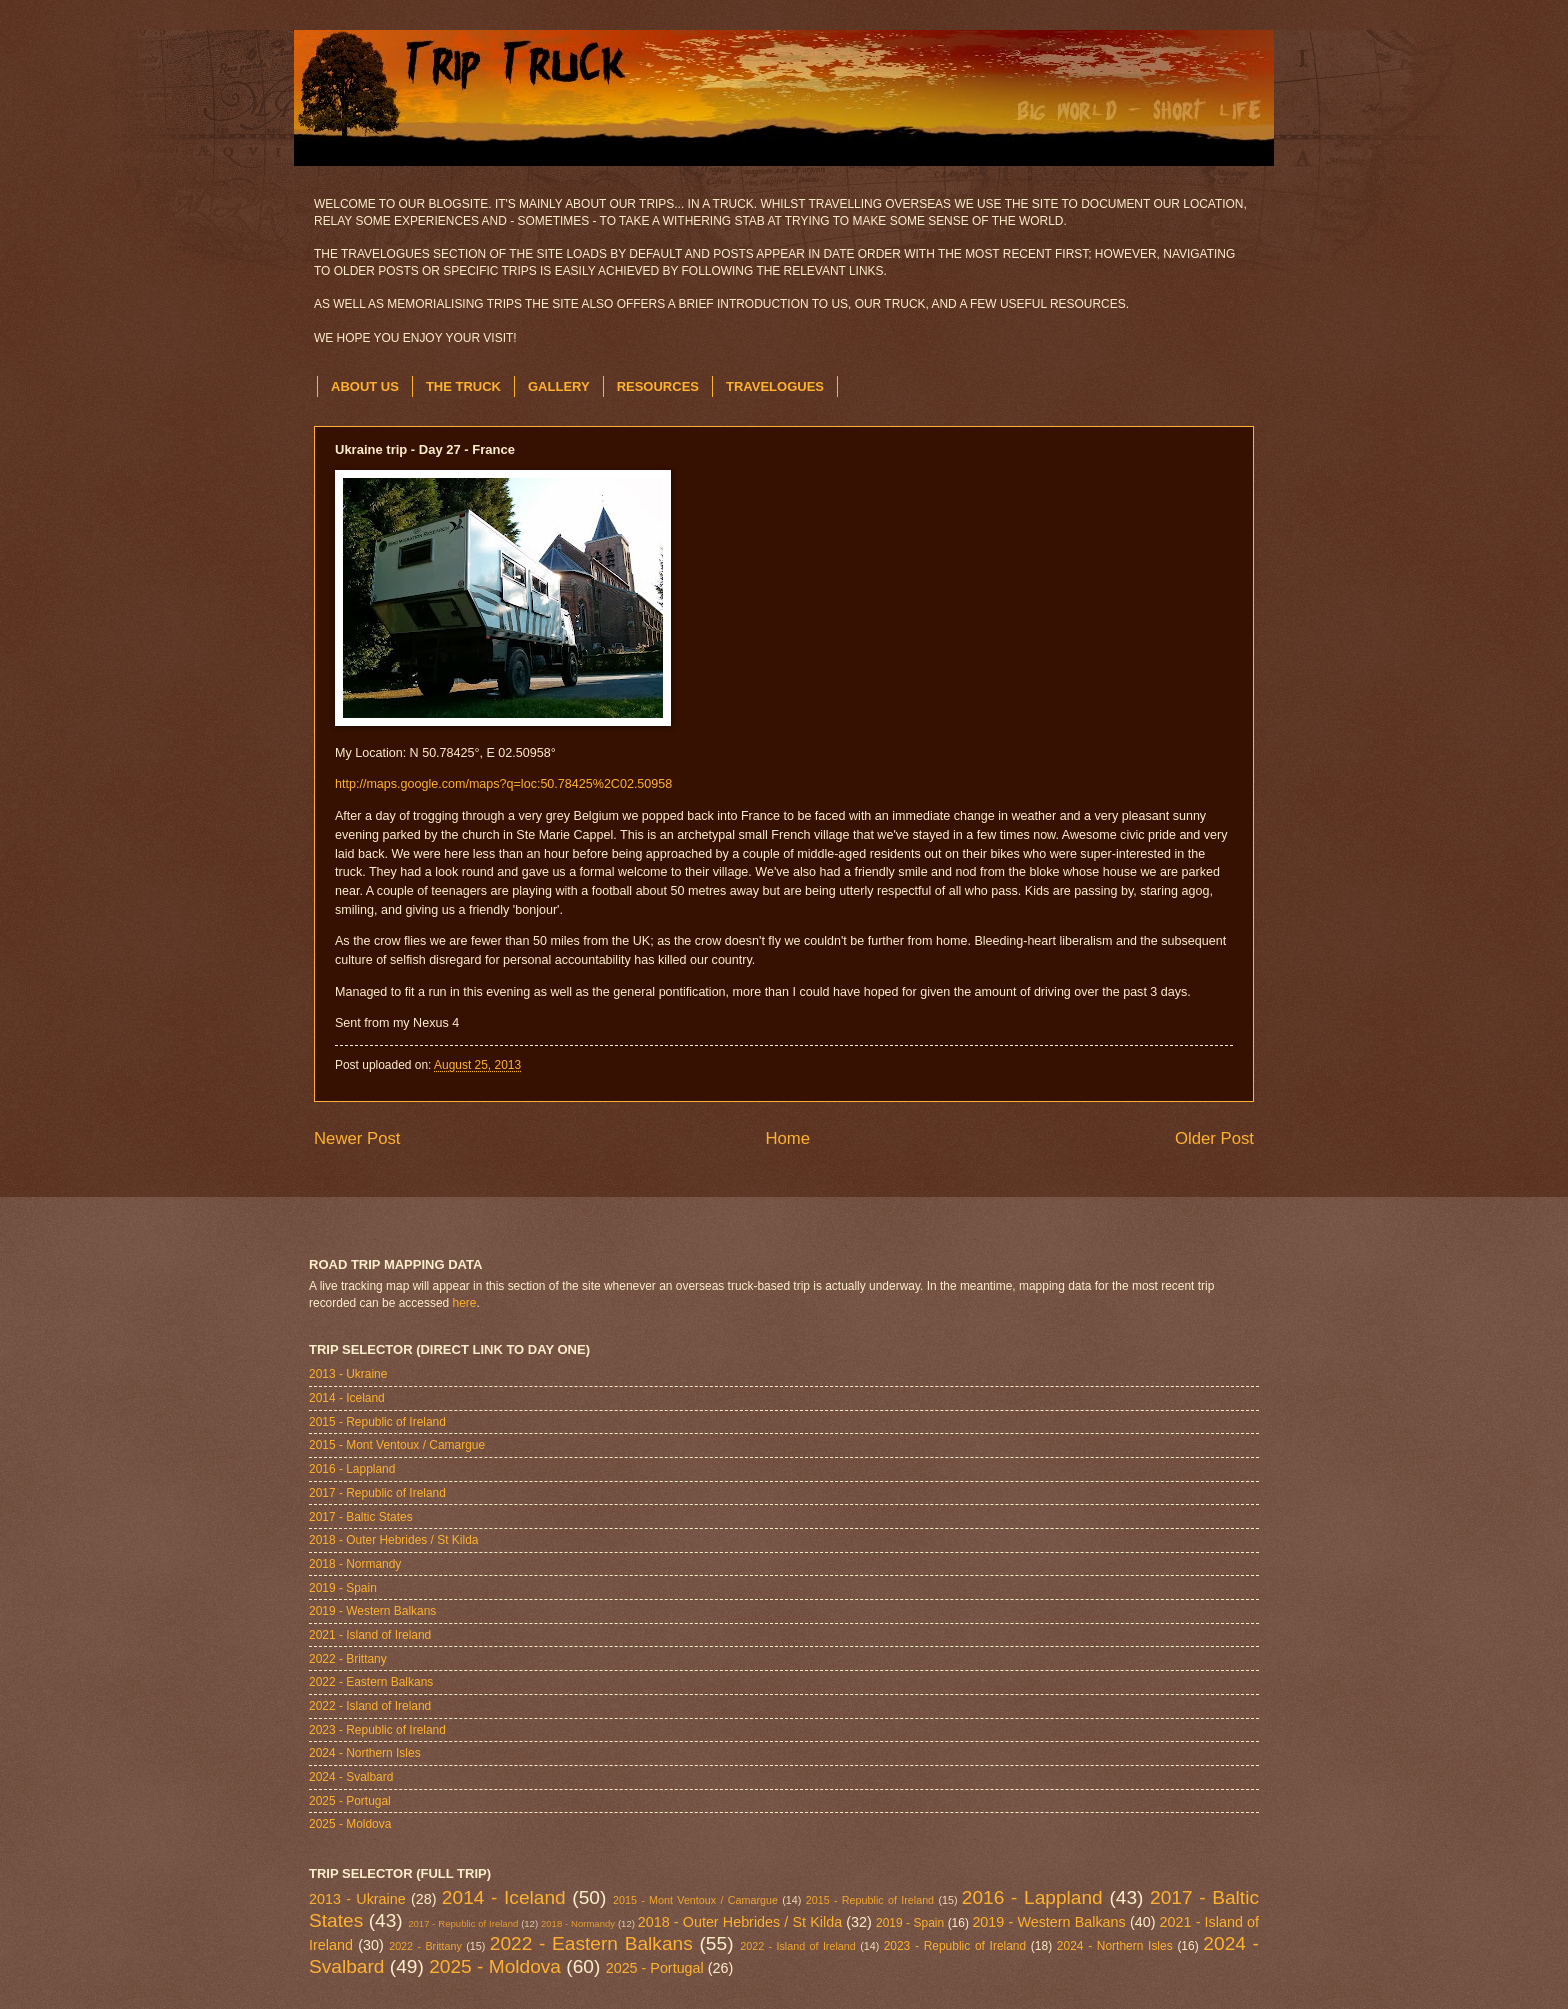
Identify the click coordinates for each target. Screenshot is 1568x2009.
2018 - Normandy (355, 1564)
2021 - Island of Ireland (370, 1635)
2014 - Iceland (347, 1398)
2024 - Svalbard (351, 1777)
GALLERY (559, 386)
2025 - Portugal (350, 1801)
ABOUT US (365, 386)
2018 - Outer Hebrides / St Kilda (393, 1540)
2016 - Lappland (352, 1469)
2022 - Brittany (348, 1659)
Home (787, 1138)
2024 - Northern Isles (365, 1753)
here (465, 1303)
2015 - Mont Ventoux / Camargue (397, 1445)
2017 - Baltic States (361, 1517)
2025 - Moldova (350, 1824)
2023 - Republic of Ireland (377, 1730)
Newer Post (357, 1138)
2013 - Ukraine (348, 1374)
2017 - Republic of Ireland (377, 1493)
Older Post (1214, 1138)
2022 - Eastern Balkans (371, 1682)
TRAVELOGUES (775, 386)
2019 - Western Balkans (372, 1611)
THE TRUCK (463, 386)
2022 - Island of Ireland (370, 1706)
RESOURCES (658, 386)
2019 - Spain (343, 1588)
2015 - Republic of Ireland (377, 1422)
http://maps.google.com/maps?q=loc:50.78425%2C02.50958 (503, 784)
